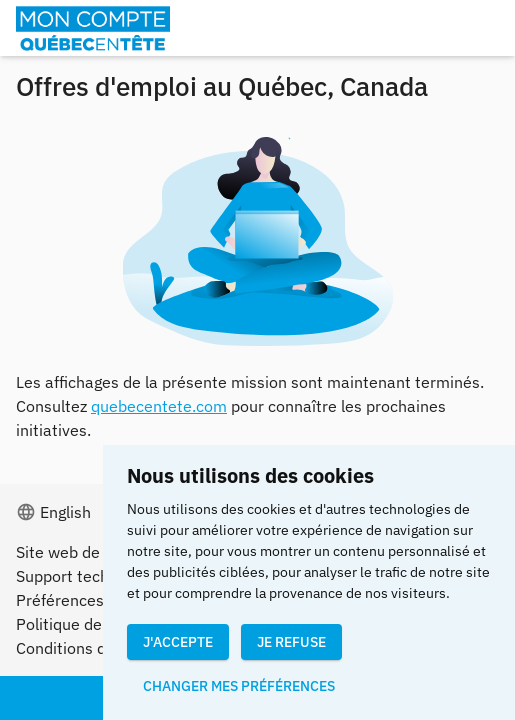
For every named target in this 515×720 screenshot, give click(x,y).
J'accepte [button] (178, 642)
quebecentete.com (159, 406)
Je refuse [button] (291, 642)
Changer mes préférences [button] (239, 686)
